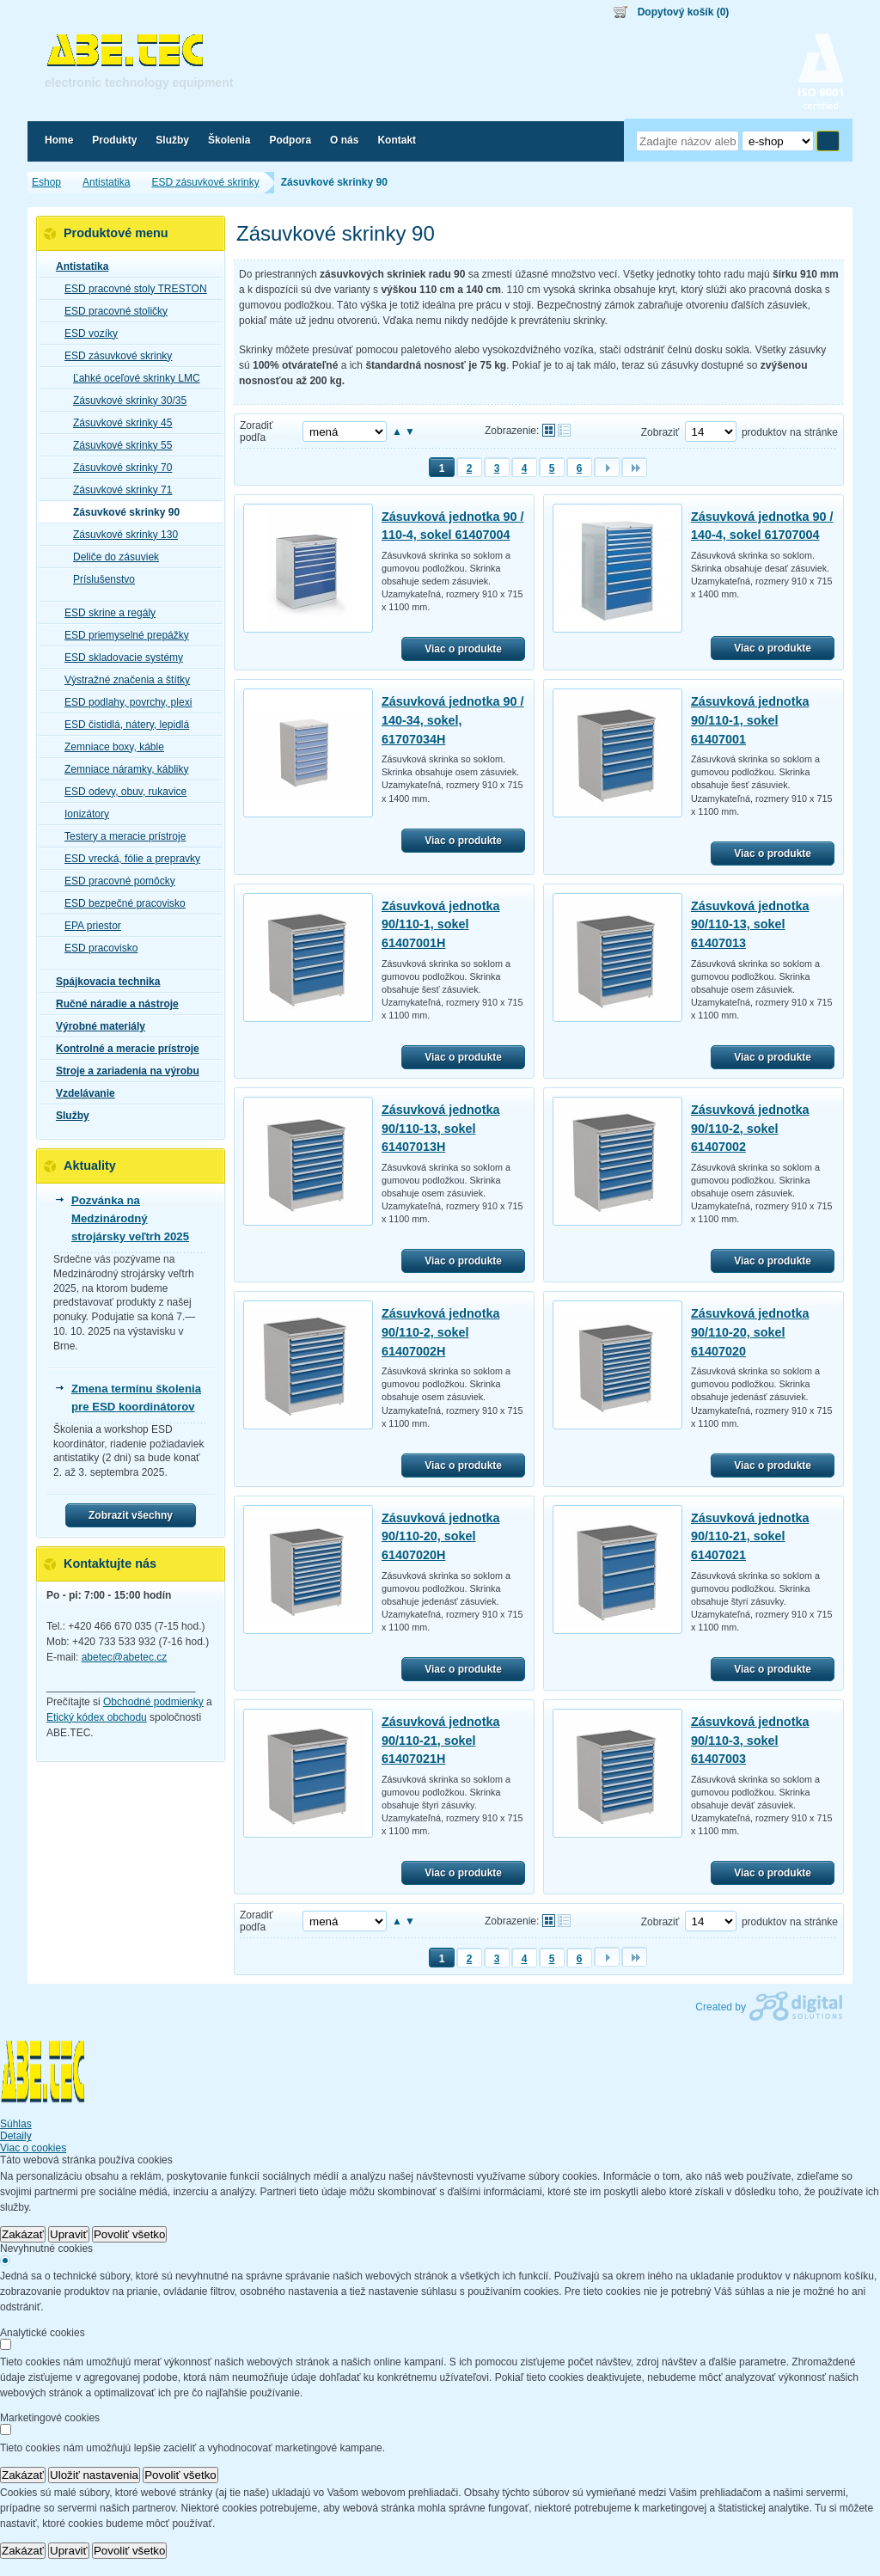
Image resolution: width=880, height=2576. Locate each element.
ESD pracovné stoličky (111, 311)
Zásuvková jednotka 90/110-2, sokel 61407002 (750, 1128)
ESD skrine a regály (105, 613)
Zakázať (23, 2234)
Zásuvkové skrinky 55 (117, 445)
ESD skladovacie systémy (118, 658)
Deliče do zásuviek (111, 557)
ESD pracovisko (96, 948)
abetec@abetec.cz (125, 1657)
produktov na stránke (790, 432)
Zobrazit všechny (131, 1515)
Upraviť (69, 2234)
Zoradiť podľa (256, 431)
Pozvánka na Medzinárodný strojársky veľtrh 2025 (130, 1218)
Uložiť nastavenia (94, 2475)
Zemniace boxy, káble (109, 747)
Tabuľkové (564, 430)
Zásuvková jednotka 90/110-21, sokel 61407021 (750, 1536)
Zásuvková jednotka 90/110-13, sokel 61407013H (441, 1128)
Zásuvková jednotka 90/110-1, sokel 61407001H (441, 924)
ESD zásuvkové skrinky (113, 356)
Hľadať (828, 141)
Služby (67, 1116)
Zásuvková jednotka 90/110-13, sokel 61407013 (750, 924)
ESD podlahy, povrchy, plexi (123, 702)
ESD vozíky (86, 333)
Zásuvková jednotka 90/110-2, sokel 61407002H (441, 1331)
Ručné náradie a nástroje (112, 1004)
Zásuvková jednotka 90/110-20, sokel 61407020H (441, 1536)
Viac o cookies (33, 2148)
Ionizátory (81, 814)
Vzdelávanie (80, 1093)
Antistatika (77, 266)
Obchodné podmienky (153, 1702)
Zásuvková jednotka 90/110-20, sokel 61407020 (750, 1331)
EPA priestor (87, 926)
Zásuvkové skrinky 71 (117, 490)
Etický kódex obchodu (96, 1717)
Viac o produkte (463, 649)
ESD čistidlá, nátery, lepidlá (121, 725)
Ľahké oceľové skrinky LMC (131, 378)
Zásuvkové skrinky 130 (120, 535)
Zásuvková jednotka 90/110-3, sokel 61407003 (750, 1740)
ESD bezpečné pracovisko (120, 903)
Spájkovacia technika (103, 982)
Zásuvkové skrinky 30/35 (124, 401)
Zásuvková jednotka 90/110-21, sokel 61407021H (441, 1740)
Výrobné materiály (95, 1026)
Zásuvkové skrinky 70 (117, 468)
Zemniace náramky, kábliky (121, 769)
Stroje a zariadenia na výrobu (122, 1071)
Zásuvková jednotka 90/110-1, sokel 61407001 (750, 719)
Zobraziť (660, 432)
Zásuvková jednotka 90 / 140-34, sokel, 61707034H (453, 719)
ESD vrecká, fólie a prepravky (127, 859)
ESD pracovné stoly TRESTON (130, 289)
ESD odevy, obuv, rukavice (120, 792)
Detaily (16, 2136)
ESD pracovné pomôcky (114, 881)
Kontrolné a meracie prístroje (122, 1049)
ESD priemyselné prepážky (121, 635)
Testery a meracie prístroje (120, 836)
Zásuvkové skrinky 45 (117, 423)
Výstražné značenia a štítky (122, 680)
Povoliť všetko (130, 2234)
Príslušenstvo (99, 579)
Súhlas (16, 2124)
